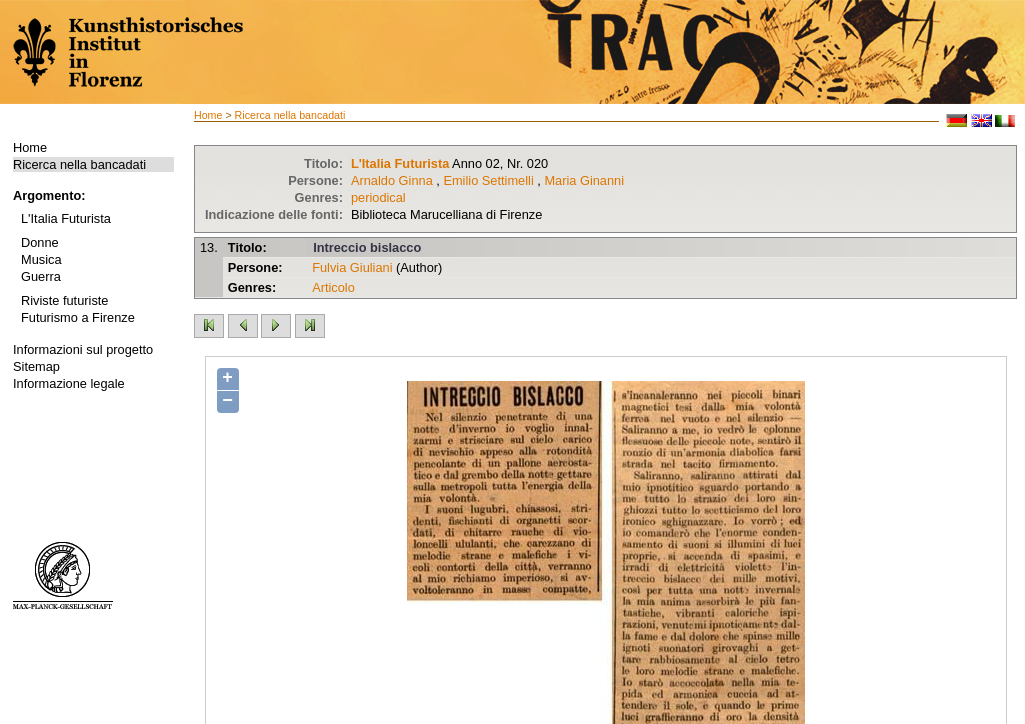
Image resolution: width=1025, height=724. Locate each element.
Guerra (41, 276)
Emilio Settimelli (488, 180)
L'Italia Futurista (66, 218)
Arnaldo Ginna (392, 180)
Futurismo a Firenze (78, 317)
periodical (378, 197)
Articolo (333, 287)
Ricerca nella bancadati (79, 164)
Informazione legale (69, 383)
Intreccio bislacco (367, 247)
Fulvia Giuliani (352, 267)
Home (30, 147)
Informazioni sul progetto (83, 349)
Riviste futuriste (64, 300)
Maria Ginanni (584, 180)
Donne (40, 242)
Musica (41, 259)
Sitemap (36, 366)
